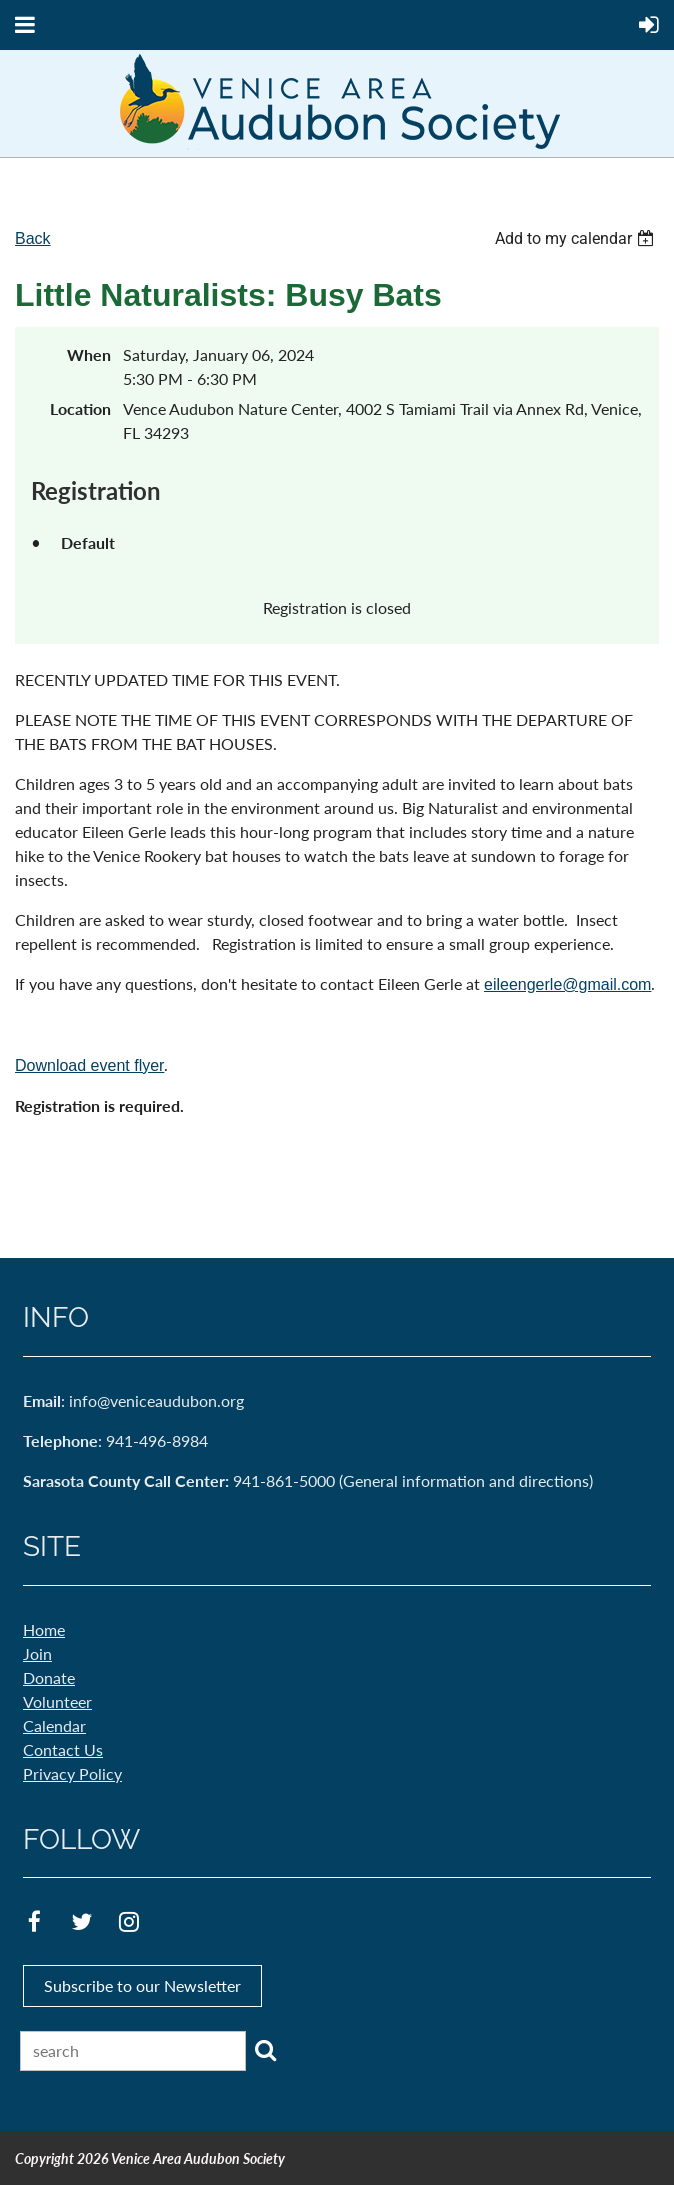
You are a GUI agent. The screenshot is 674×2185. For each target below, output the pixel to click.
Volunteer (57, 1701)
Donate (49, 1677)
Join (37, 1653)
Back (33, 238)
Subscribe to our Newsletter (142, 1985)
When (89, 354)
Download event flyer (89, 1065)
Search (265, 2050)
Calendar (54, 1725)
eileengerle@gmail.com (567, 984)
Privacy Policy (72, 1773)
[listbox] (577, 238)
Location (80, 408)
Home (44, 1629)
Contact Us (63, 1749)
